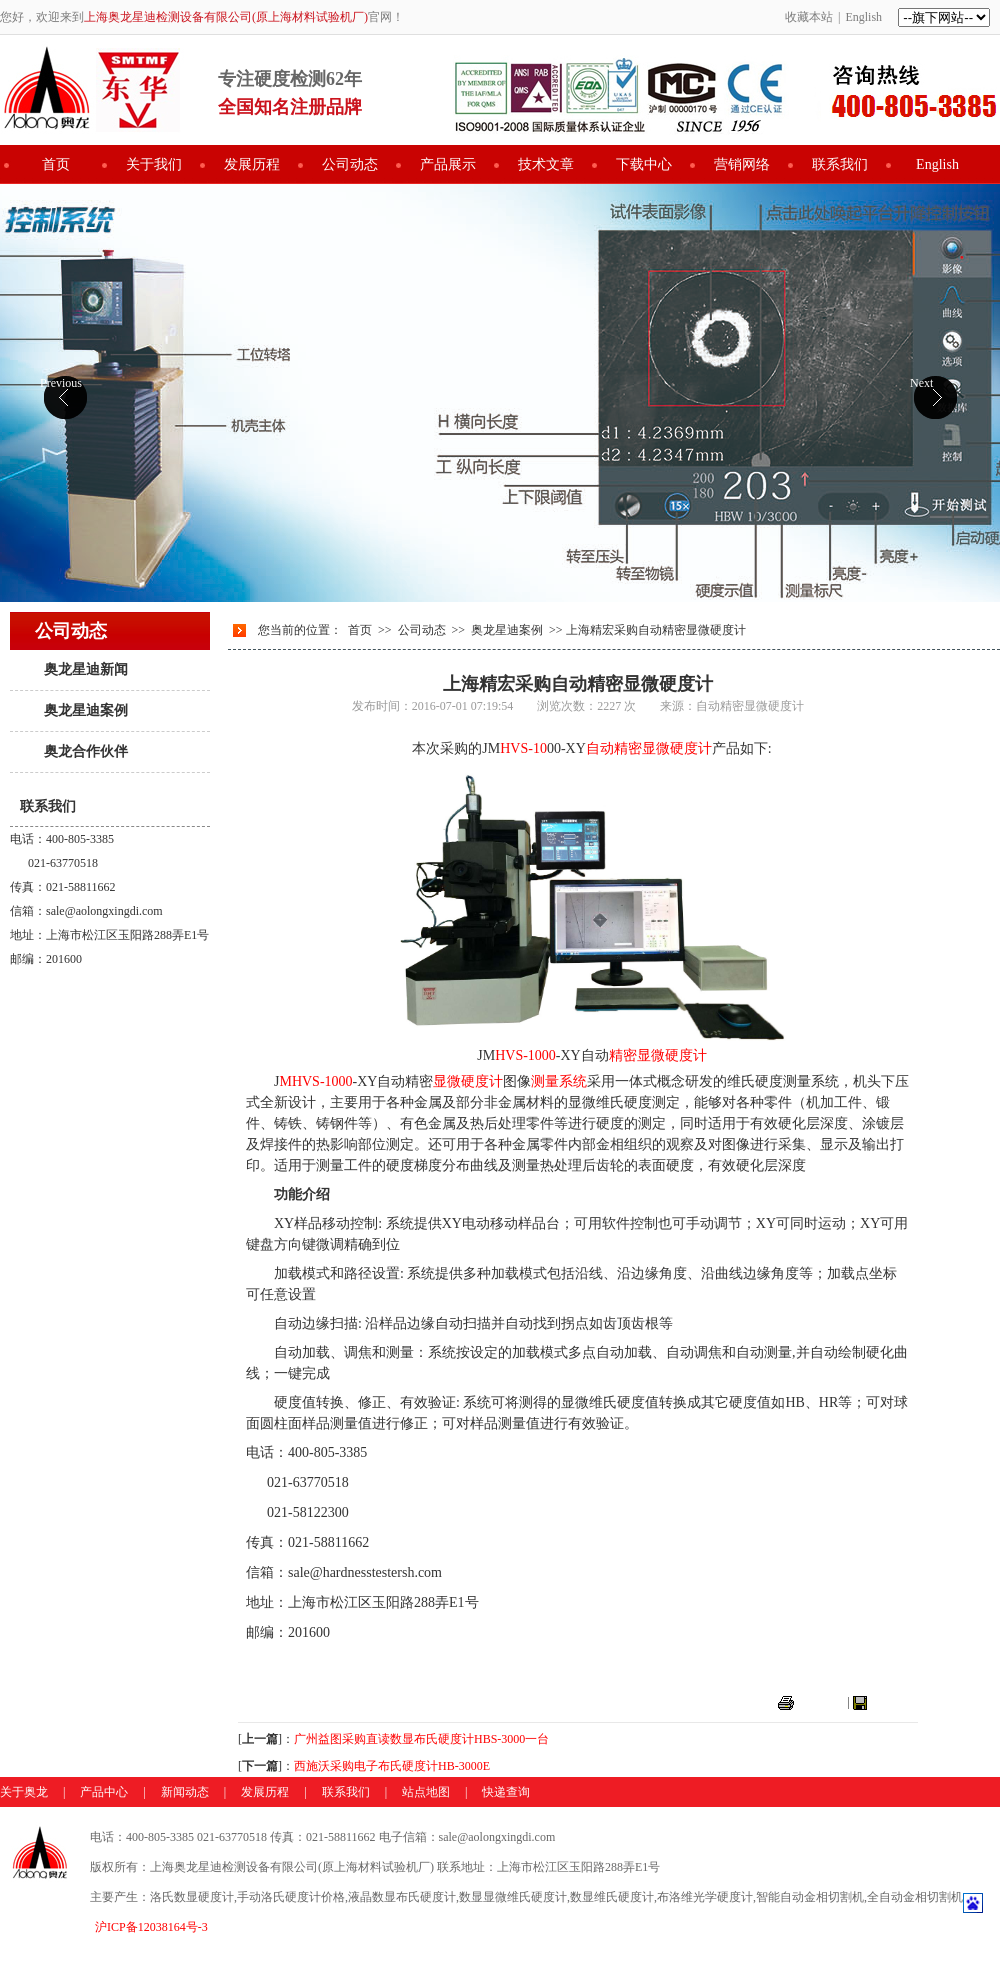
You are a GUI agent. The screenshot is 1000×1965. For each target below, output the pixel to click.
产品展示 (448, 164)
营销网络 (742, 164)
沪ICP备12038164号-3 (151, 1927)
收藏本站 (809, 17)
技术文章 (546, 164)
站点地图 (426, 1792)
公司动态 (350, 164)
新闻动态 (185, 1792)
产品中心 (104, 1792)
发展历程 (252, 164)
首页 (56, 164)
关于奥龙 (24, 1792)
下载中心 (644, 164)
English (863, 17)
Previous (61, 383)
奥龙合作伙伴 (86, 751)
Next (921, 383)
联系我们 (840, 164)
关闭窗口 (894, 1702)
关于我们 (154, 164)
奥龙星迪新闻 (86, 669)
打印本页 (821, 1702)
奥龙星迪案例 (86, 710)
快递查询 (506, 1792)
